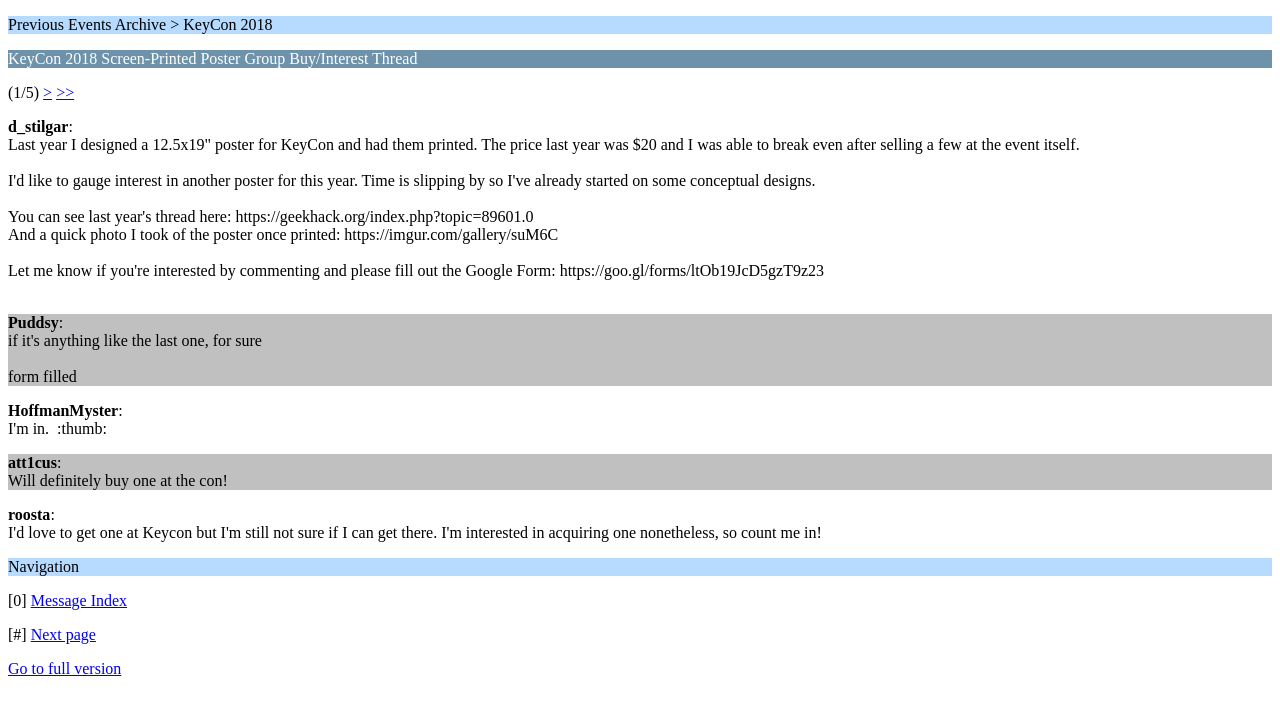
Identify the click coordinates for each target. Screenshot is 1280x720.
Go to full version (64, 668)
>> (65, 92)
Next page (63, 634)
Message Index (79, 600)
